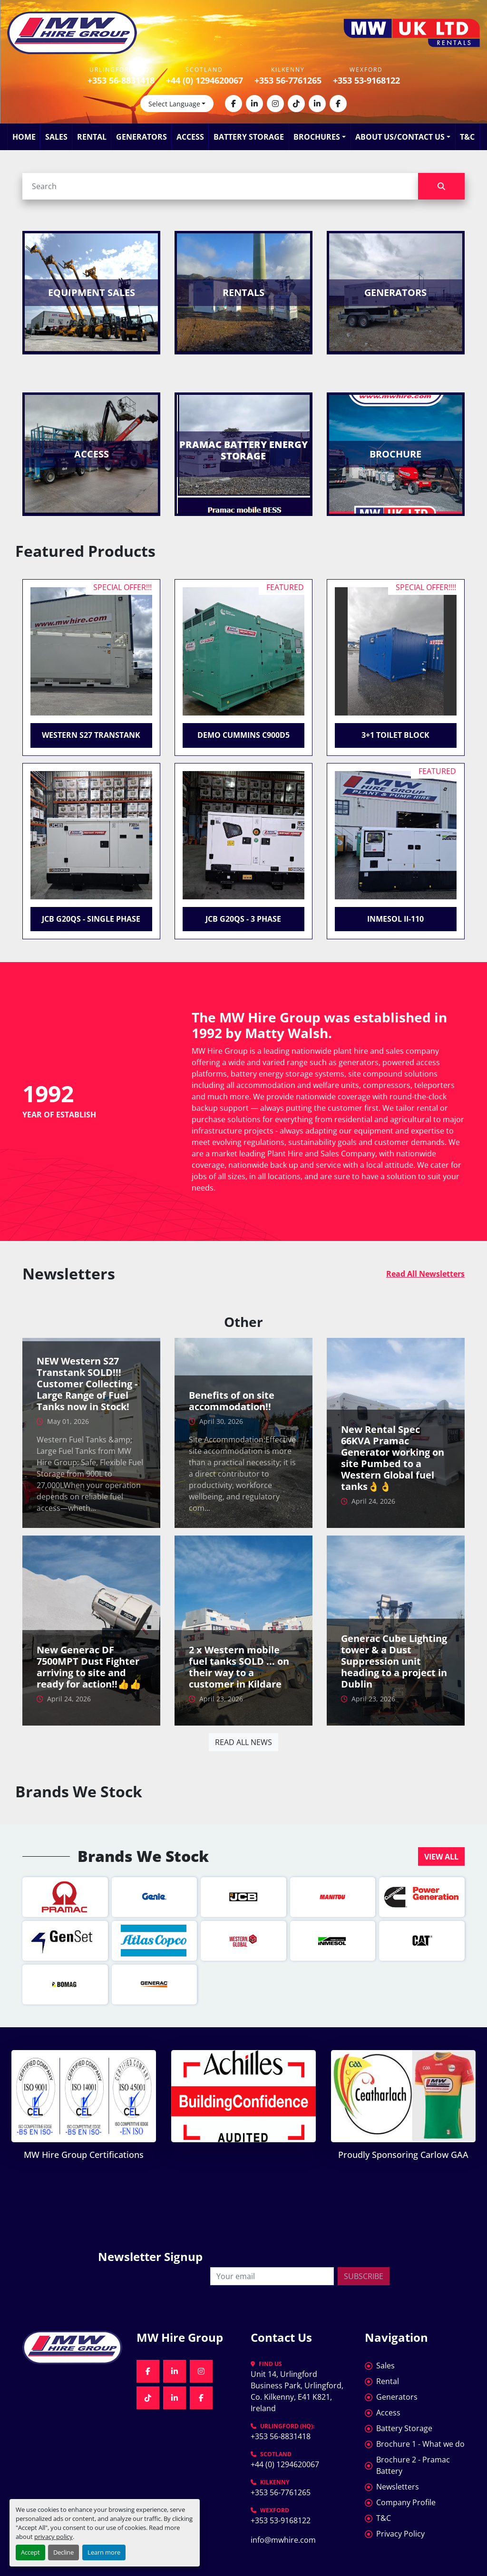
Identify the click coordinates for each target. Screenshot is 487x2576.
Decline (63, 2552)
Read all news (243, 1742)
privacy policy (53, 2536)
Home (24, 137)
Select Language (174, 103)
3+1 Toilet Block (395, 735)
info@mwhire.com (283, 2540)
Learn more (104, 2552)
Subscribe (363, 2276)
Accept (30, 2552)
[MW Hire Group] (72, 2347)
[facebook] (233, 103)
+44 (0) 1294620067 (204, 80)
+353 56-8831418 (121, 80)
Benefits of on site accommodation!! (231, 1401)
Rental (92, 137)
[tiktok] (296, 103)
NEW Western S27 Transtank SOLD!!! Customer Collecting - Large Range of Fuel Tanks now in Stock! (87, 1384)
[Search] (220, 186)
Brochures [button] (316, 137)
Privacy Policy (400, 2533)
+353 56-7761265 (287, 80)
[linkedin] (254, 103)
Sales (56, 137)
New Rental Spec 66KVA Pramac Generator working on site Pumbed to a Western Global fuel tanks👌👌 (392, 1458)
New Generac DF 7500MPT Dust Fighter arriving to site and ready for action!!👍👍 (89, 1666)
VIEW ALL (441, 1856)
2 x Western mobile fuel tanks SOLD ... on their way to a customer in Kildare (239, 1666)
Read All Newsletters (425, 1274)
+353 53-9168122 (366, 80)
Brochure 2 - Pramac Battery (413, 2465)
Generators (141, 137)
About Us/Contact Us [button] (400, 137)
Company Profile (406, 2502)
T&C (467, 137)
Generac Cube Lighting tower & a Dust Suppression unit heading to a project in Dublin (394, 1661)
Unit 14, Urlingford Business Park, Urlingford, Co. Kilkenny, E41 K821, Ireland (298, 2391)
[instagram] (275, 103)
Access (190, 137)
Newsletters (397, 2486)
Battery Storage (249, 137)
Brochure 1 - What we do (420, 2444)
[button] (441, 1856)
